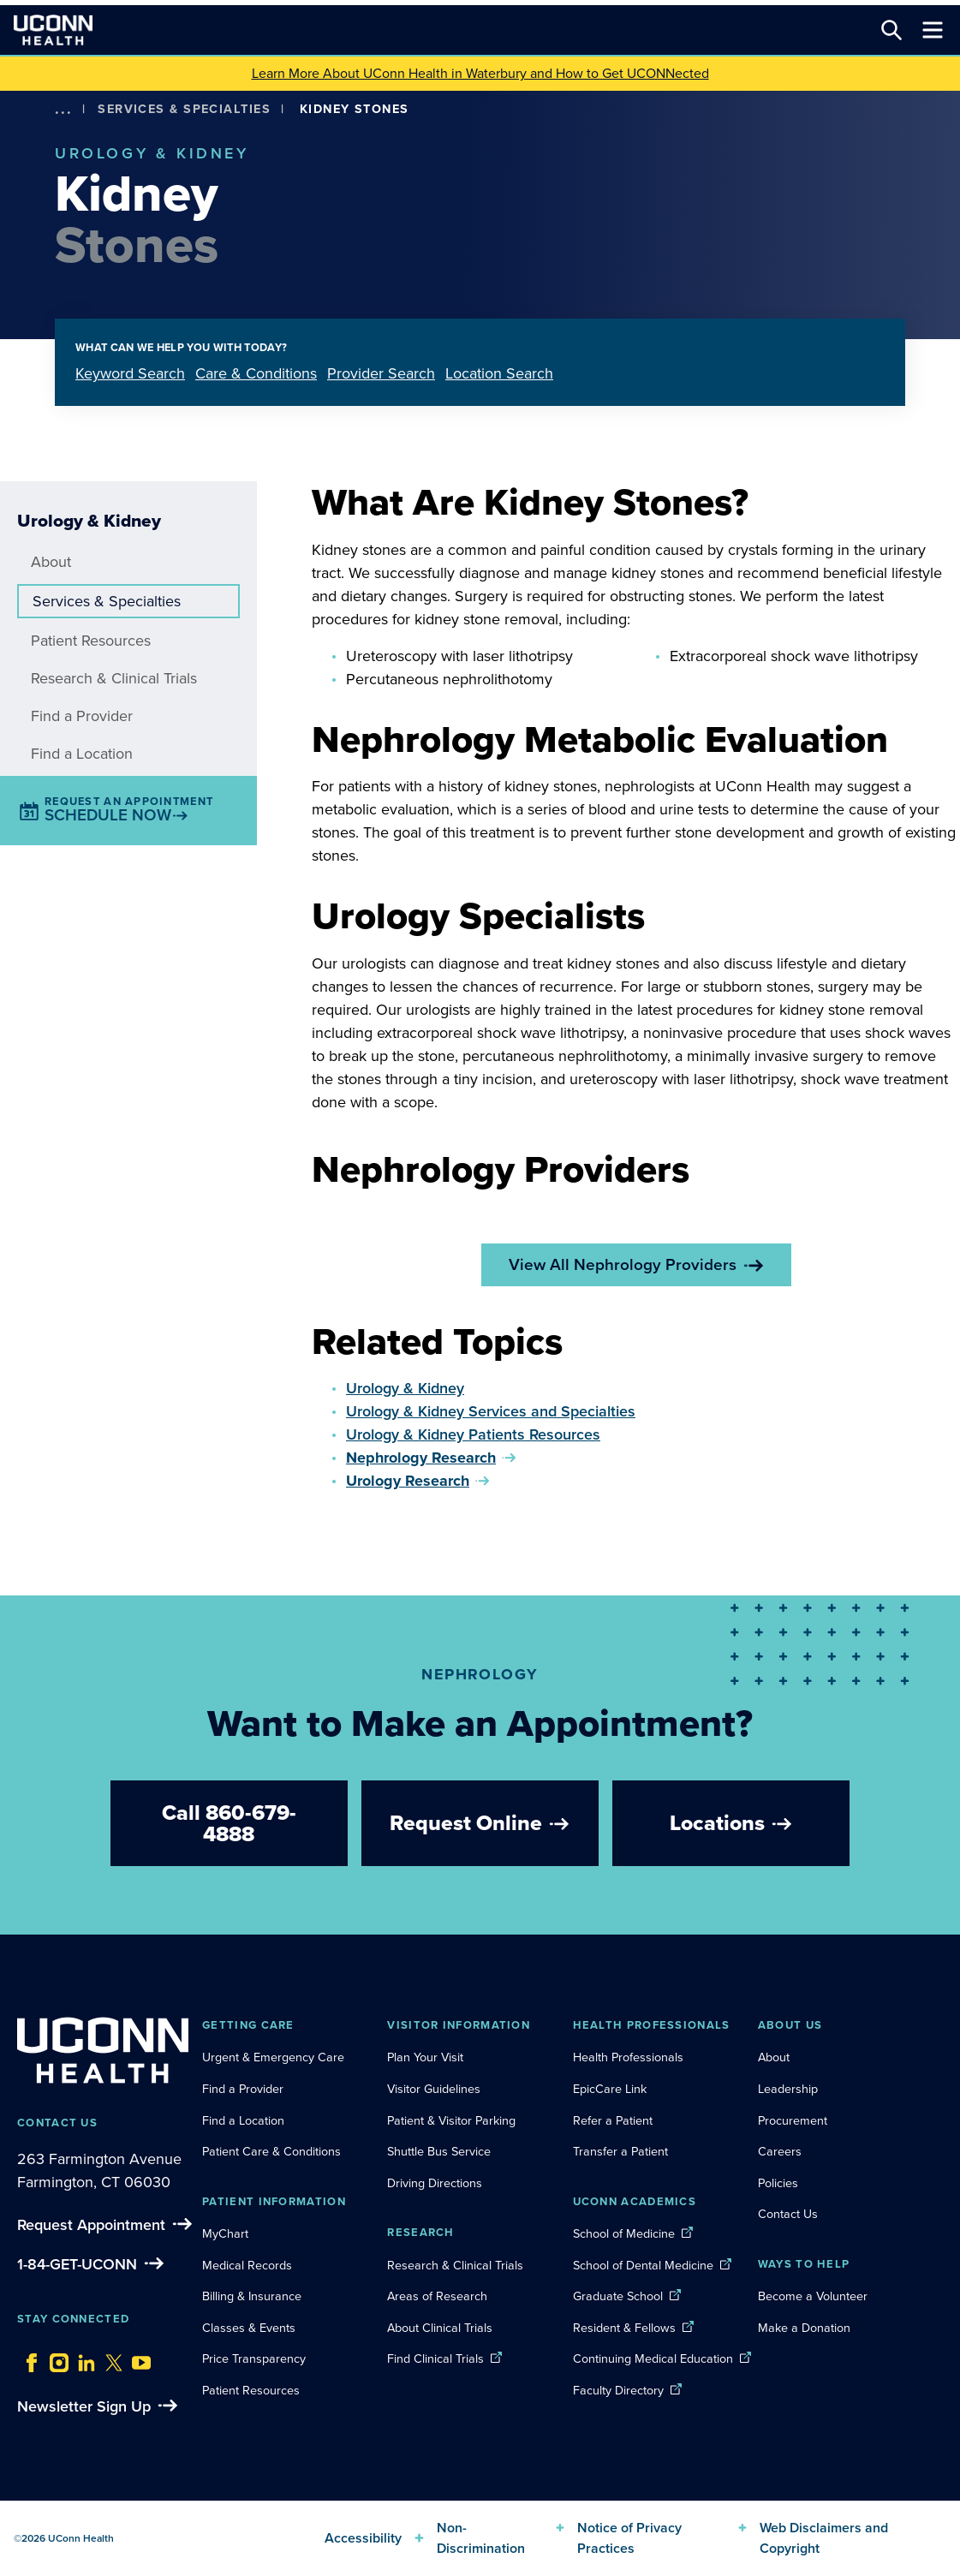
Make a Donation (804, 2327)
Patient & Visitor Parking (451, 2120)
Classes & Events (248, 2327)
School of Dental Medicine (643, 2265)
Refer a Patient (613, 2120)
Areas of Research (439, 2296)
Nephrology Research (421, 1457)
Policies (778, 2183)
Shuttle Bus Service (439, 2151)
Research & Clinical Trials (114, 678)
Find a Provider (82, 715)
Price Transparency (254, 2358)
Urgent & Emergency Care (273, 2057)
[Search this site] (891, 30)
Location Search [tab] (499, 373)
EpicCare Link (610, 2088)
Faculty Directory (618, 2390)
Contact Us (788, 2213)
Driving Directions (434, 2183)
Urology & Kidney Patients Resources (473, 1434)
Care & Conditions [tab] (256, 373)
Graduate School (618, 2296)
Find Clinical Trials (435, 2358)
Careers (780, 2151)
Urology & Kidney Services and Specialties (490, 1411)
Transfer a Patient (620, 2151)
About (51, 561)
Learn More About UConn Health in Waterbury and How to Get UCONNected (480, 73)
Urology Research (407, 1481)
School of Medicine (624, 2233)
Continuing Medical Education (653, 2358)
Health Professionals (628, 2057)
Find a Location (82, 753)
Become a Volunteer (813, 2296)
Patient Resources (91, 640)
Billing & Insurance (251, 2296)
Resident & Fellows (624, 2327)
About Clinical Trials (439, 2327)
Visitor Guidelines (433, 2088)
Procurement (792, 2120)
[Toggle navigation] (932, 30)
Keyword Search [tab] (130, 373)
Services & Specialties (184, 109)
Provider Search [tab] (381, 373)
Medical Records (247, 2265)
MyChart (225, 2233)
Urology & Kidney (405, 1388)
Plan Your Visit (425, 2057)
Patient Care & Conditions (271, 2151)
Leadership (788, 2088)
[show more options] (63, 109)
